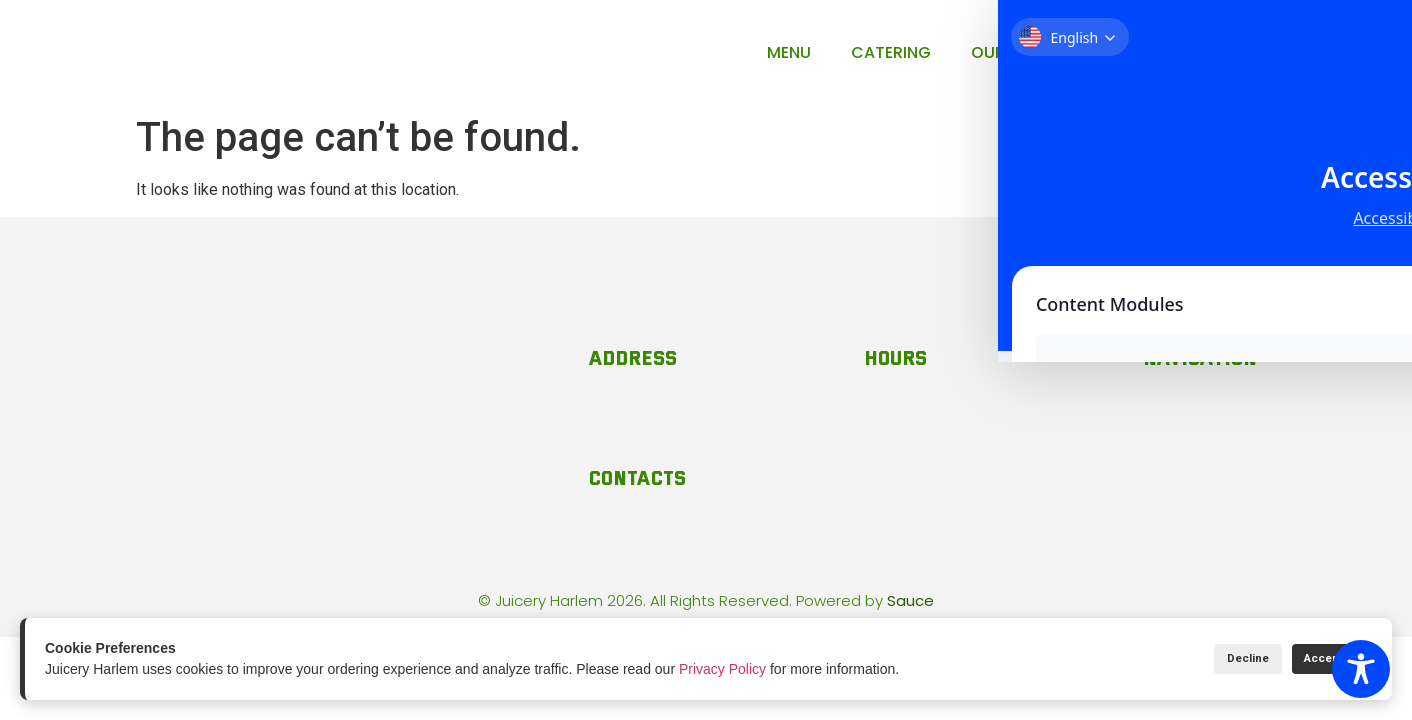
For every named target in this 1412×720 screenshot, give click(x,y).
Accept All (1319, 658)
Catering (891, 52)
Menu (789, 52)
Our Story (1016, 52)
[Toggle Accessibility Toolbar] (1361, 669)
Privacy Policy (722, 669)
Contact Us (1155, 52)
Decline (1212, 658)
